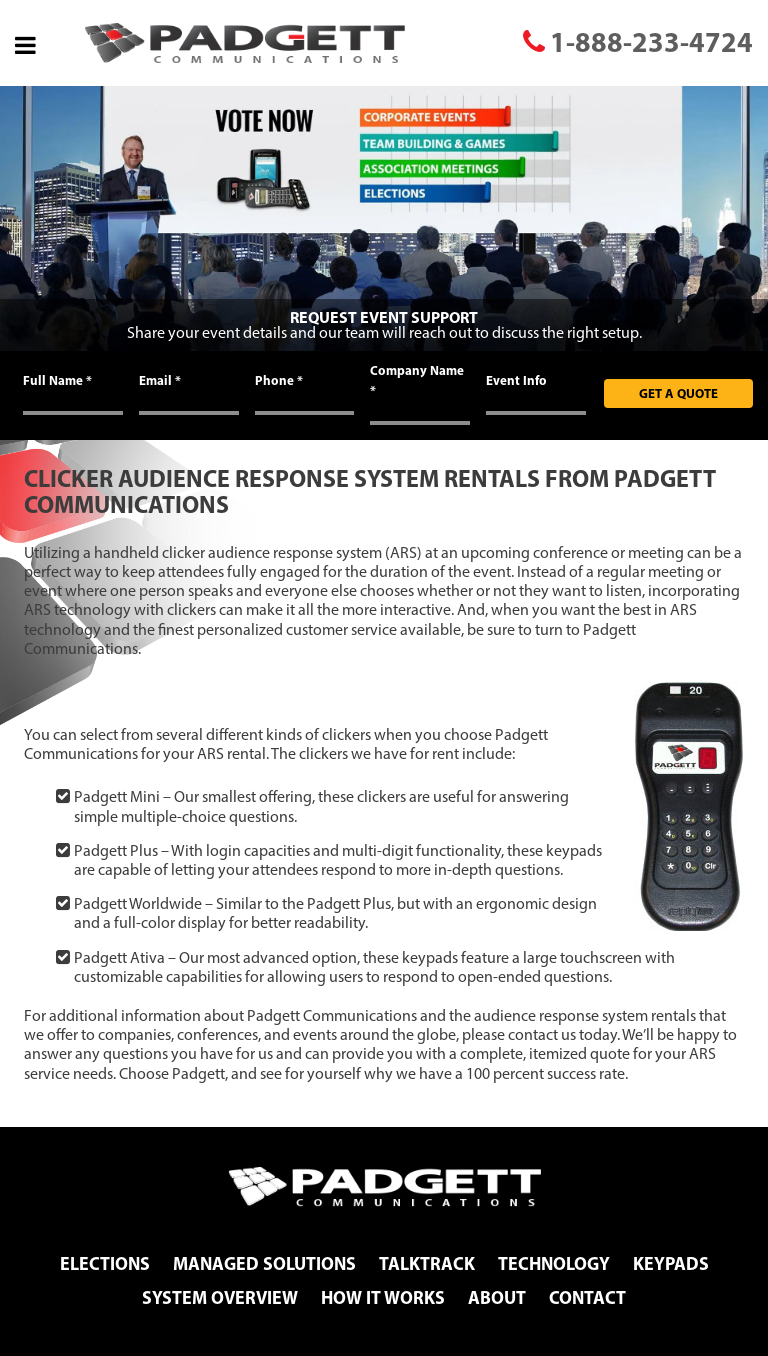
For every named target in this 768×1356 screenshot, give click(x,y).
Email (160, 380)
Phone (279, 380)
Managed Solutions (264, 1263)
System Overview (220, 1297)
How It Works (383, 1297)
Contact (587, 1297)
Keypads (671, 1263)
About (497, 1297)
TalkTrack (427, 1263)
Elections (105, 1263)
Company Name (417, 380)
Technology (554, 1263)
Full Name (57, 380)
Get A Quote (678, 393)
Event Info (516, 380)
